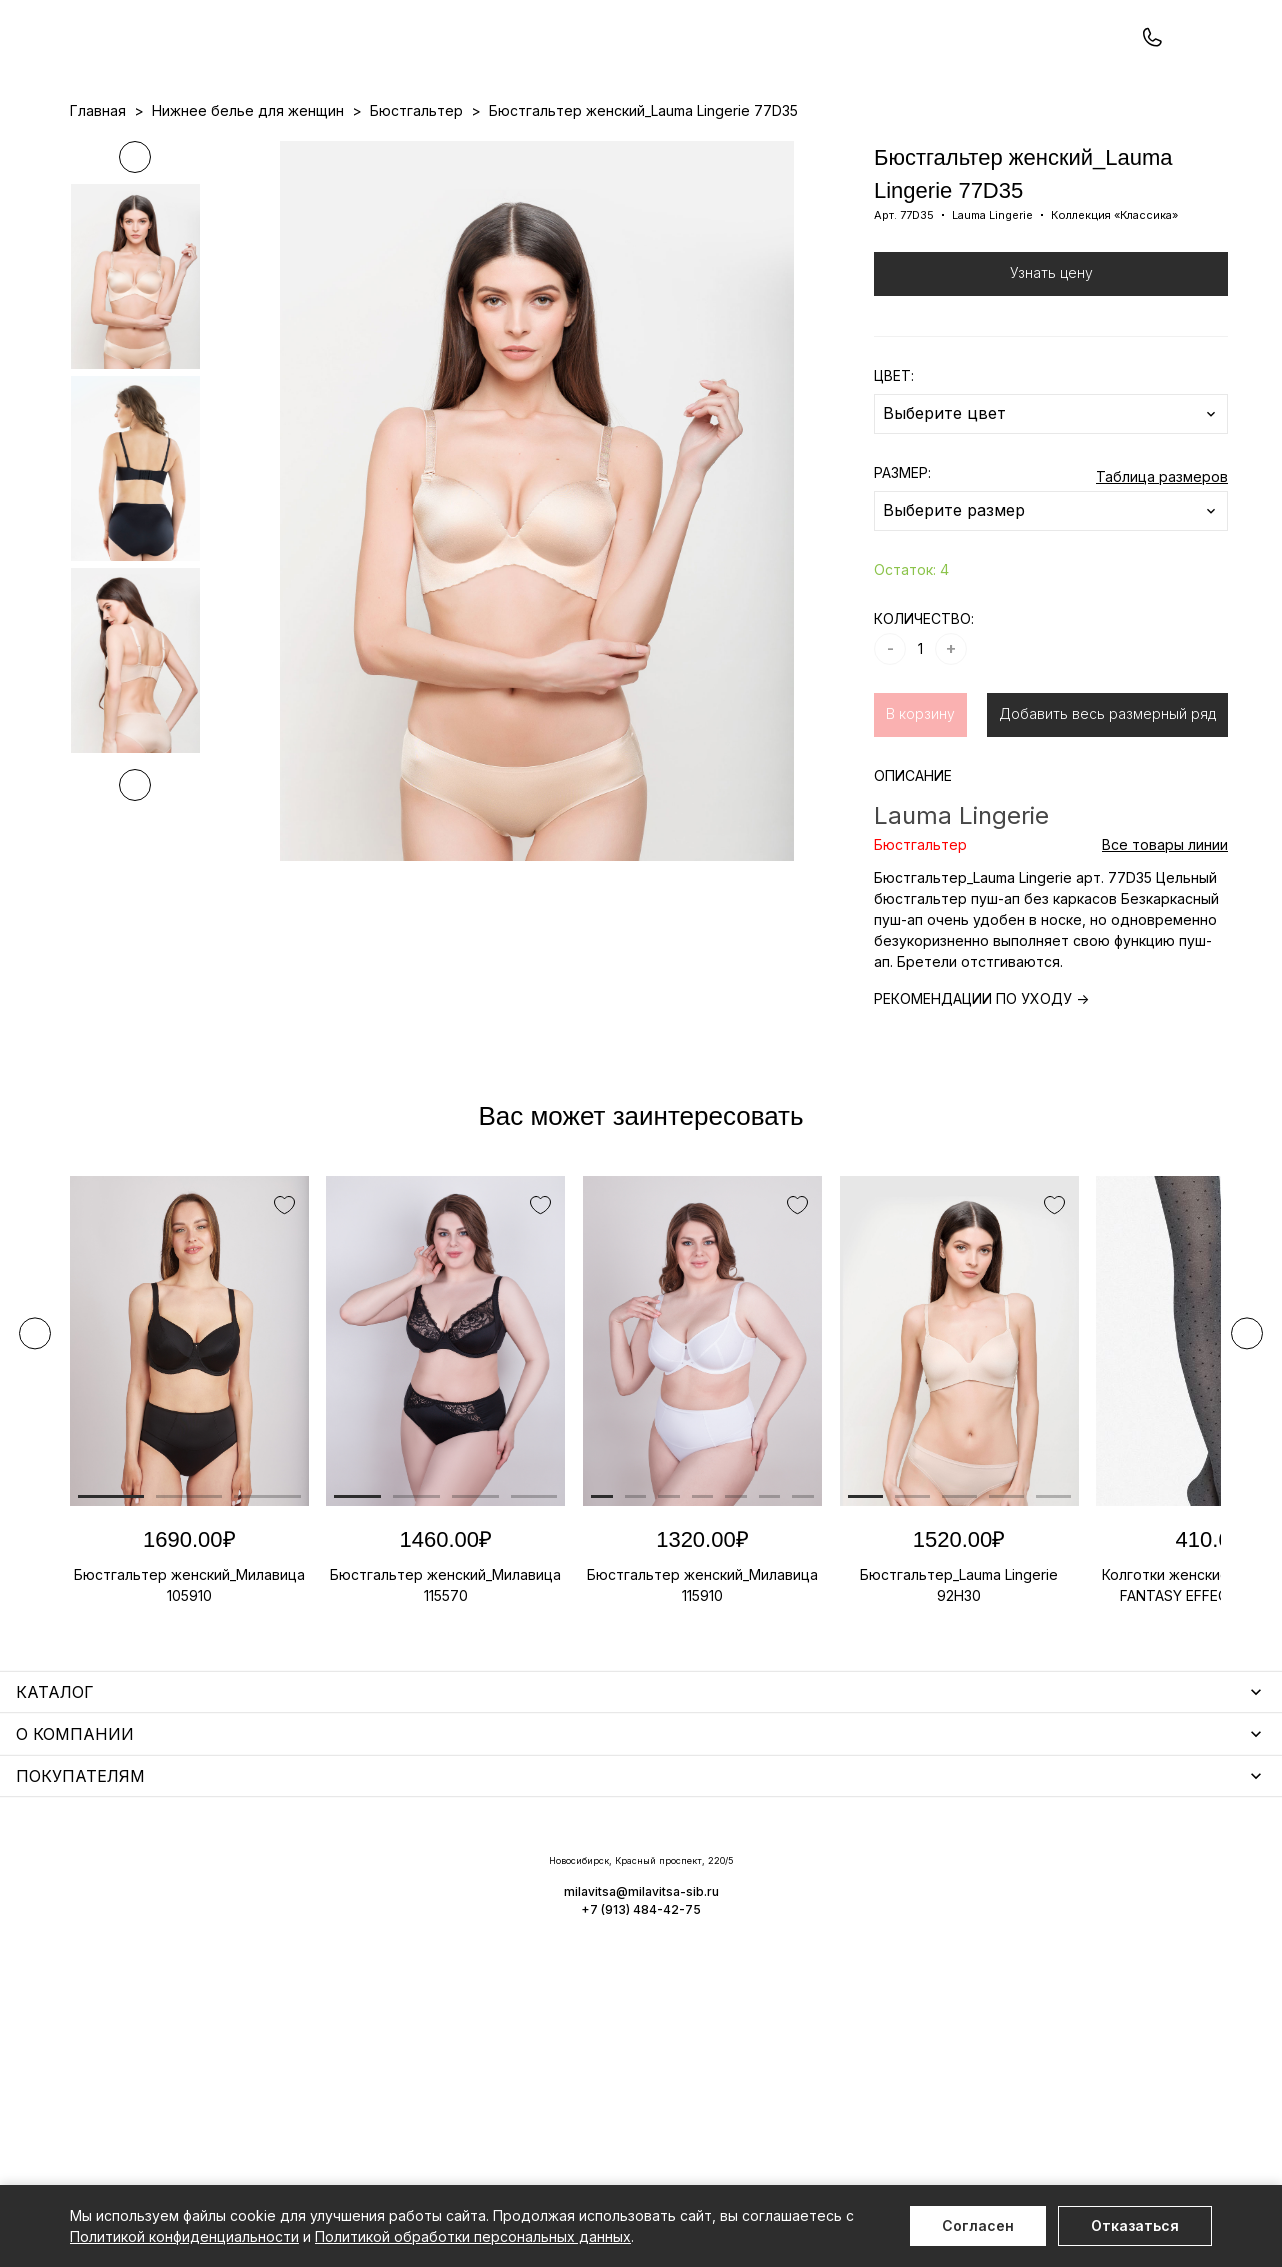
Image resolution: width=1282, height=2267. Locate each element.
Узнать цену (1051, 357)
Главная (98, 195)
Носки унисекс (520, 1964)
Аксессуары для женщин (556, 1906)
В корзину (920, 798)
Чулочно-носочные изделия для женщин (212, 2072)
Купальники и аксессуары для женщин (204, 1956)
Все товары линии (1165, 929)
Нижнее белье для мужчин (164, 2014)
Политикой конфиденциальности (184, 2236)
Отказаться (1135, 2225)
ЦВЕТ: (894, 460)
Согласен (978, 2225)
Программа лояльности (857, 151)
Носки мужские (522, 1935)
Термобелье (114, 1985)
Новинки (564, 151)
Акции (627, 151)
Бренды (687, 151)
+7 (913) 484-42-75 (178, 67)
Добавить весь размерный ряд (1107, 798)
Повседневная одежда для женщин (197, 2101)
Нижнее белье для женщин (166, 1877)
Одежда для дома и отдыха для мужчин (213, 2043)
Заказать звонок (336, 66)
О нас (745, 151)
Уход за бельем (525, 1877)
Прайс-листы (478, 151)
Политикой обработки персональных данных (473, 2236)
